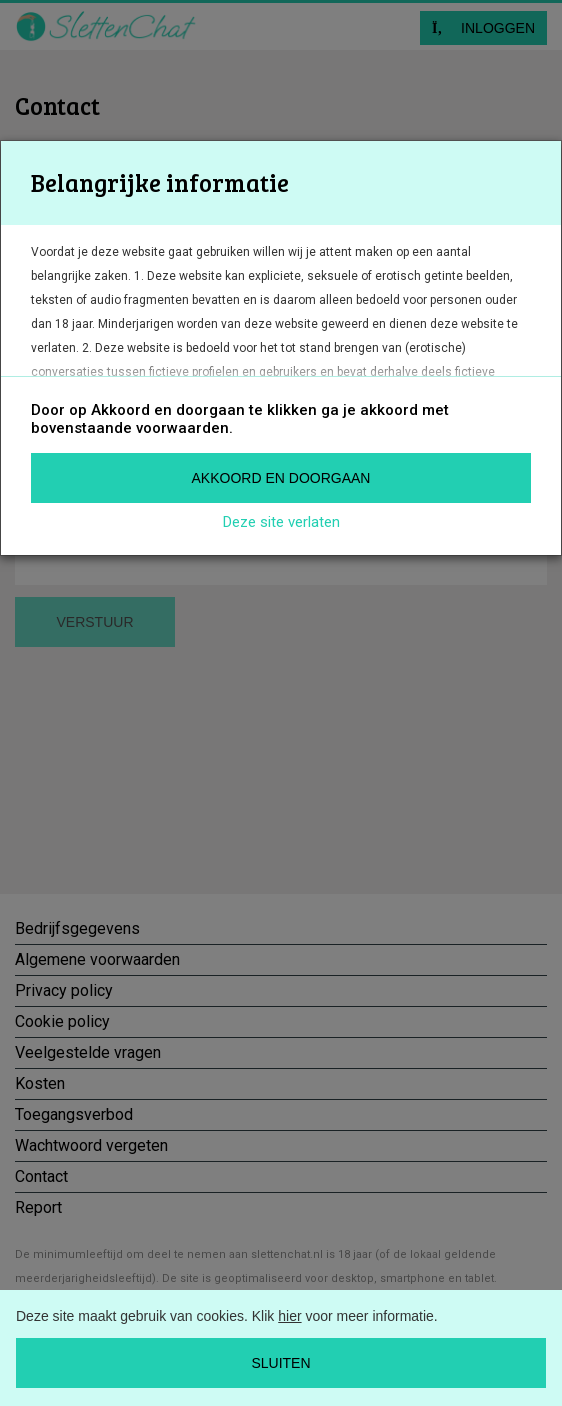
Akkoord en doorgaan (281, 478)
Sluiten (280, 1363)
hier (289, 1316)
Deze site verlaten (281, 522)
